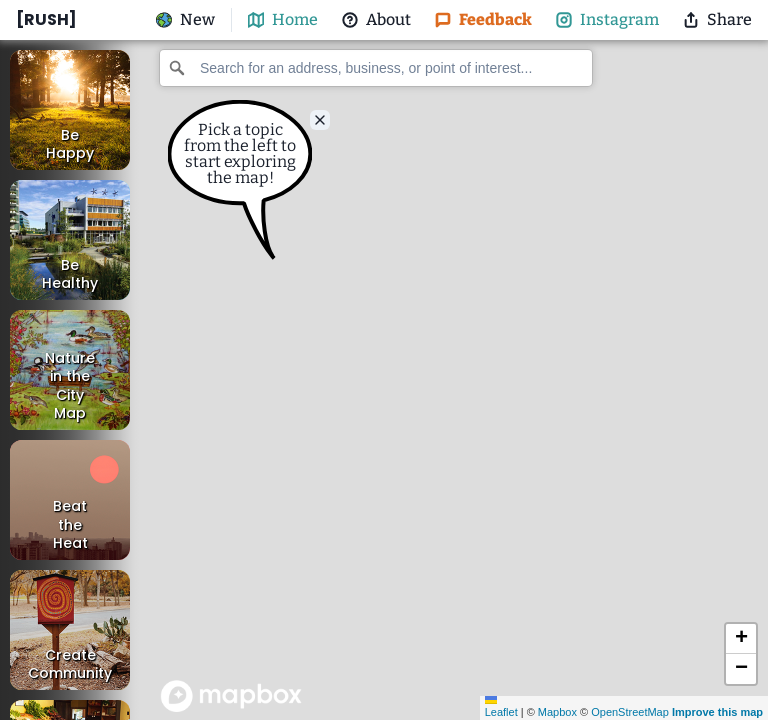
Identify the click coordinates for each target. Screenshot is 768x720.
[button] (741, 639)
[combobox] (376, 68)
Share (717, 19)
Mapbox (557, 712)
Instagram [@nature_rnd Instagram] (607, 19)
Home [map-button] (283, 19)
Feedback (483, 19)
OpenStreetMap (630, 712)
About (376, 19)
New (185, 19)
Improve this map (717, 712)
